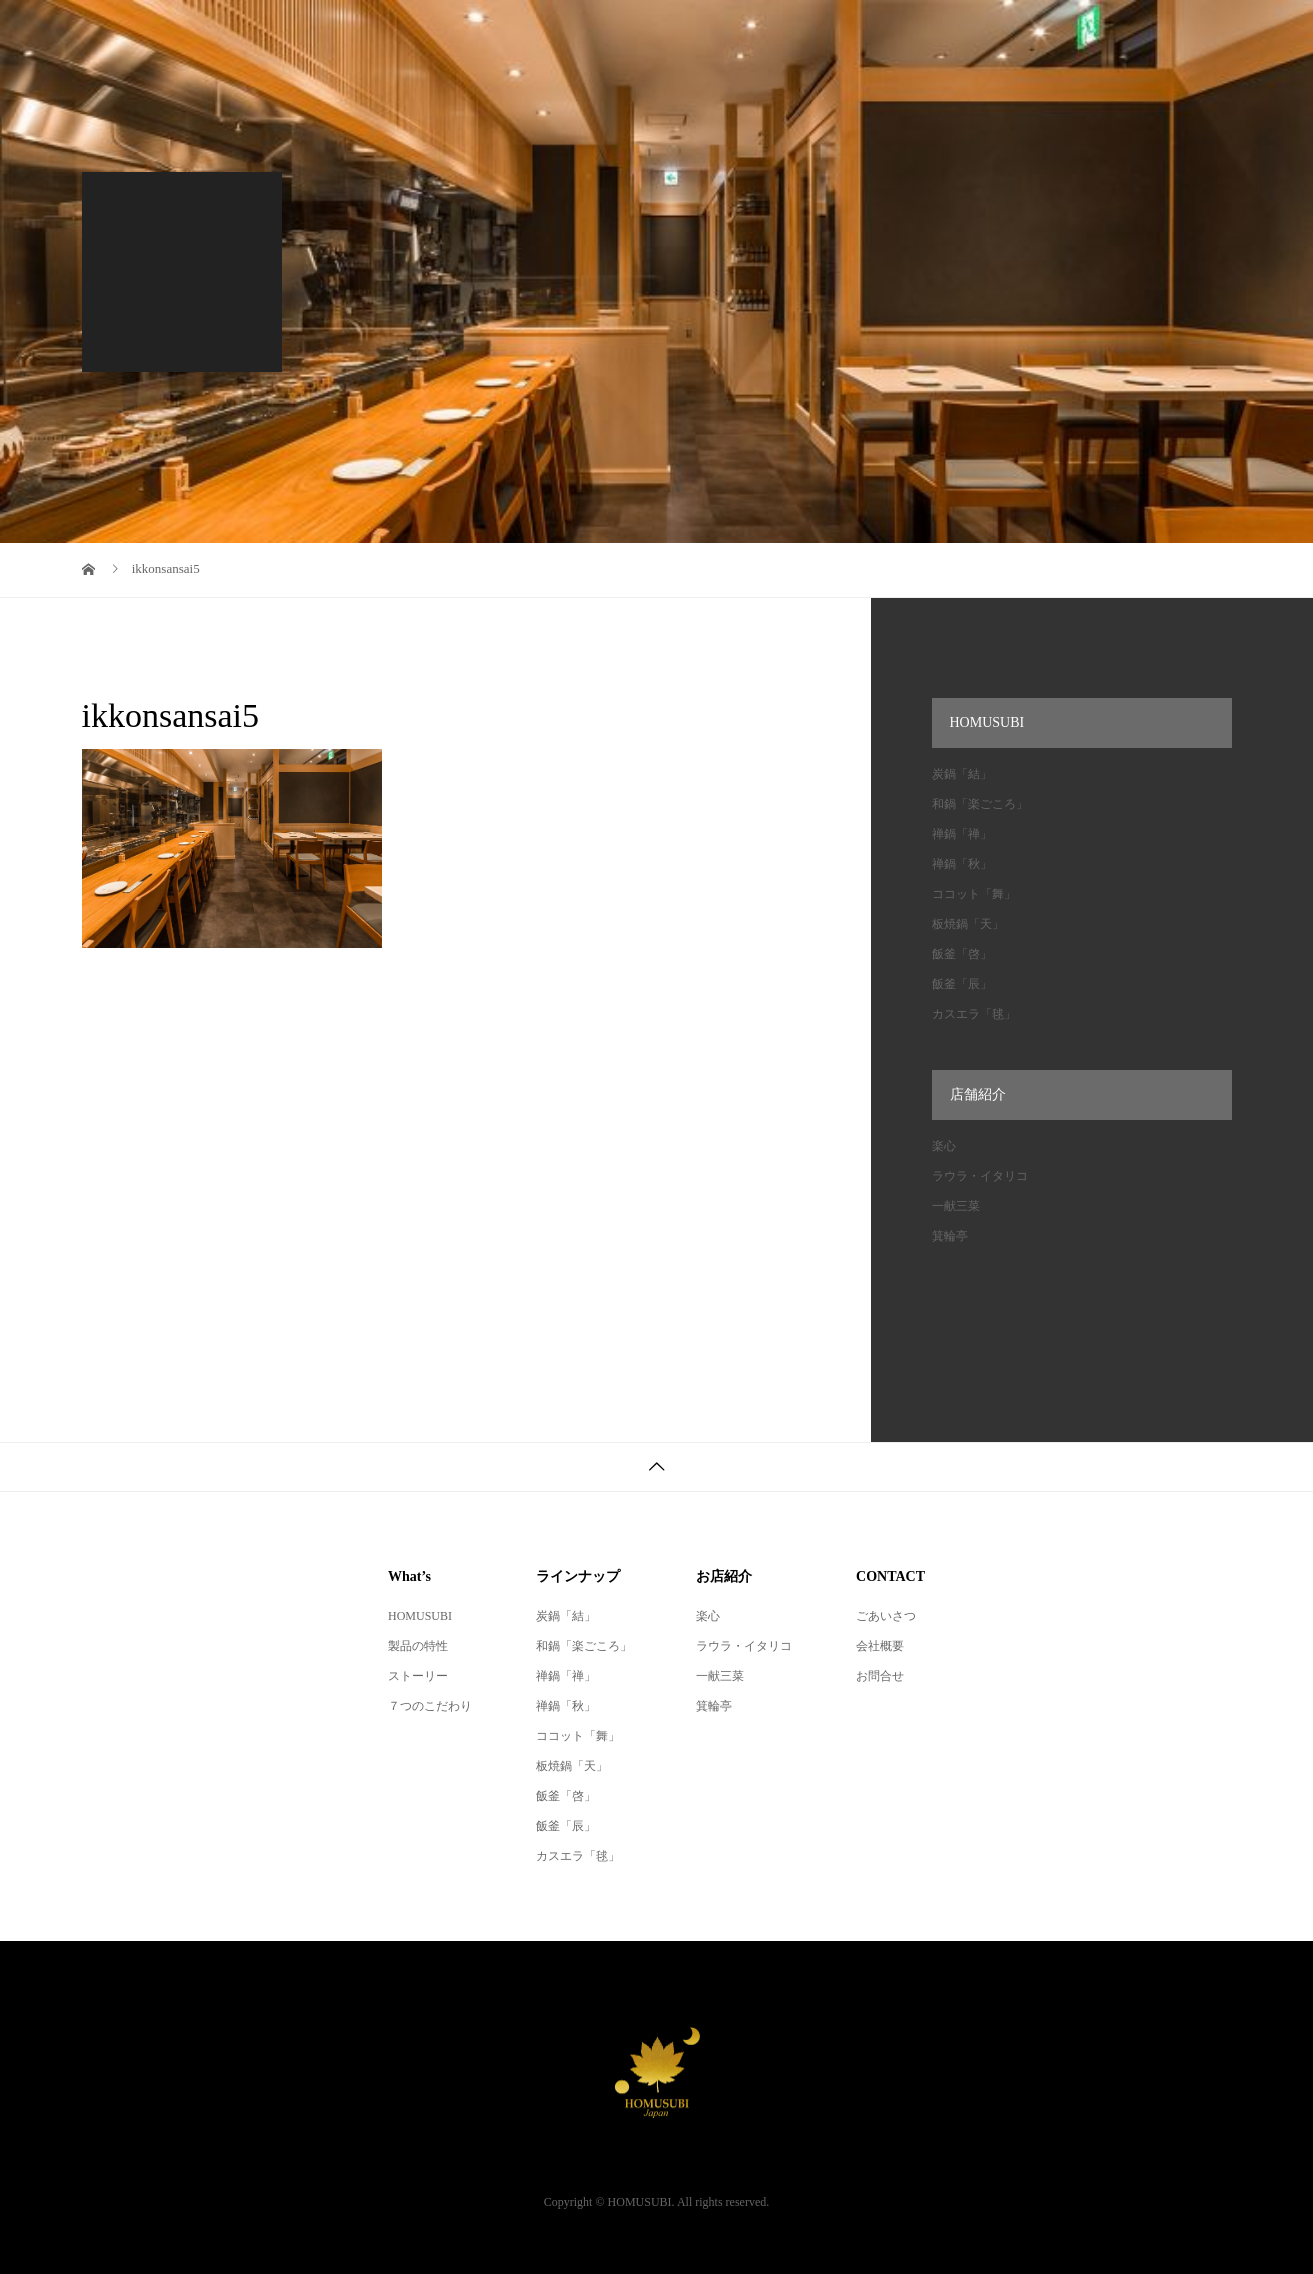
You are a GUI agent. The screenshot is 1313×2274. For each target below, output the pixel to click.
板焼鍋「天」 (968, 924)
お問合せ (880, 1676)
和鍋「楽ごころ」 (980, 804)
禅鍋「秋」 (962, 864)
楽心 (944, 1146)
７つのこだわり (430, 1706)
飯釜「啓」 (962, 954)
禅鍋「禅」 (962, 834)
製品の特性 (418, 1646)
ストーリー (418, 1676)
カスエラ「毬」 (974, 1014)
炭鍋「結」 (962, 774)
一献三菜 (956, 1206)
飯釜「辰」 (962, 984)
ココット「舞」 (974, 894)
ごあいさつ (886, 1616)
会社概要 (880, 1646)
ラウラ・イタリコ (980, 1176)
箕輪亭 (950, 1236)
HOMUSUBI (420, 1616)
